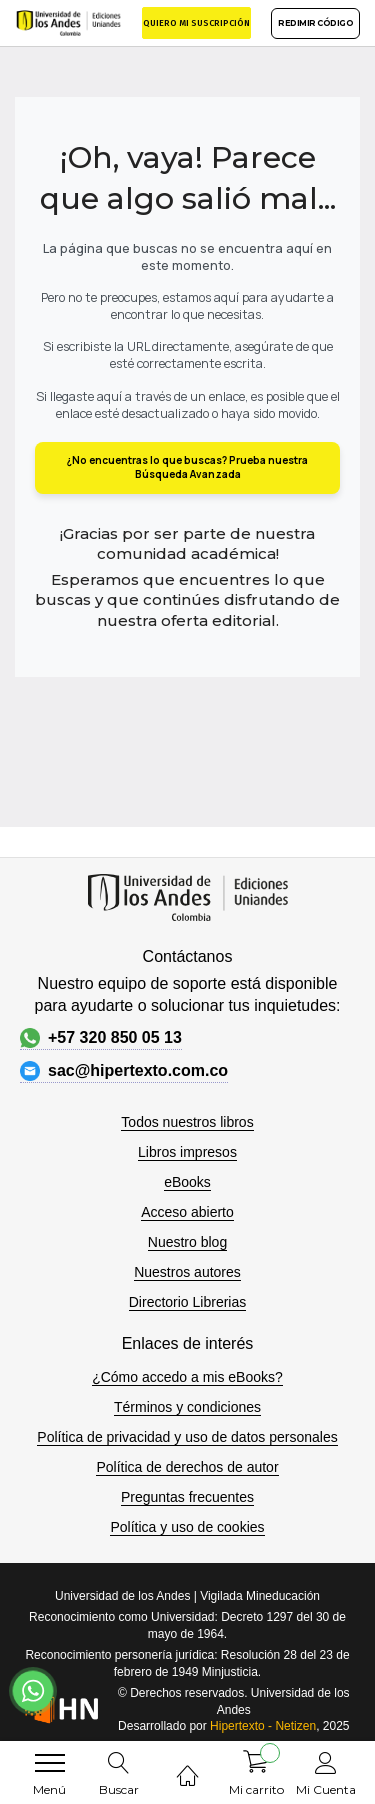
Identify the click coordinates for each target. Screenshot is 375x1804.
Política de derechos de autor (187, 1467)
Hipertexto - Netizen (263, 1726)
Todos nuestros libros (187, 1122)
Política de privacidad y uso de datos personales (187, 1437)
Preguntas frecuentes (187, 1497)
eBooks (187, 1182)
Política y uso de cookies (187, 1527)
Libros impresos (187, 1152)
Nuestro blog (187, 1242)
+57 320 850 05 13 (101, 1038)
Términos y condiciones (187, 1407)
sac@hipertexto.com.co (124, 1071)
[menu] (50, 1763)
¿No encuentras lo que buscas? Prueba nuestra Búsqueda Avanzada (187, 467)
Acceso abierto (187, 1212)
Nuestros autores (187, 1272)
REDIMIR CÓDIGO (315, 23)
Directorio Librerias (187, 1302)
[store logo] (68, 22)
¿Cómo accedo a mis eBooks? (187, 1377)
